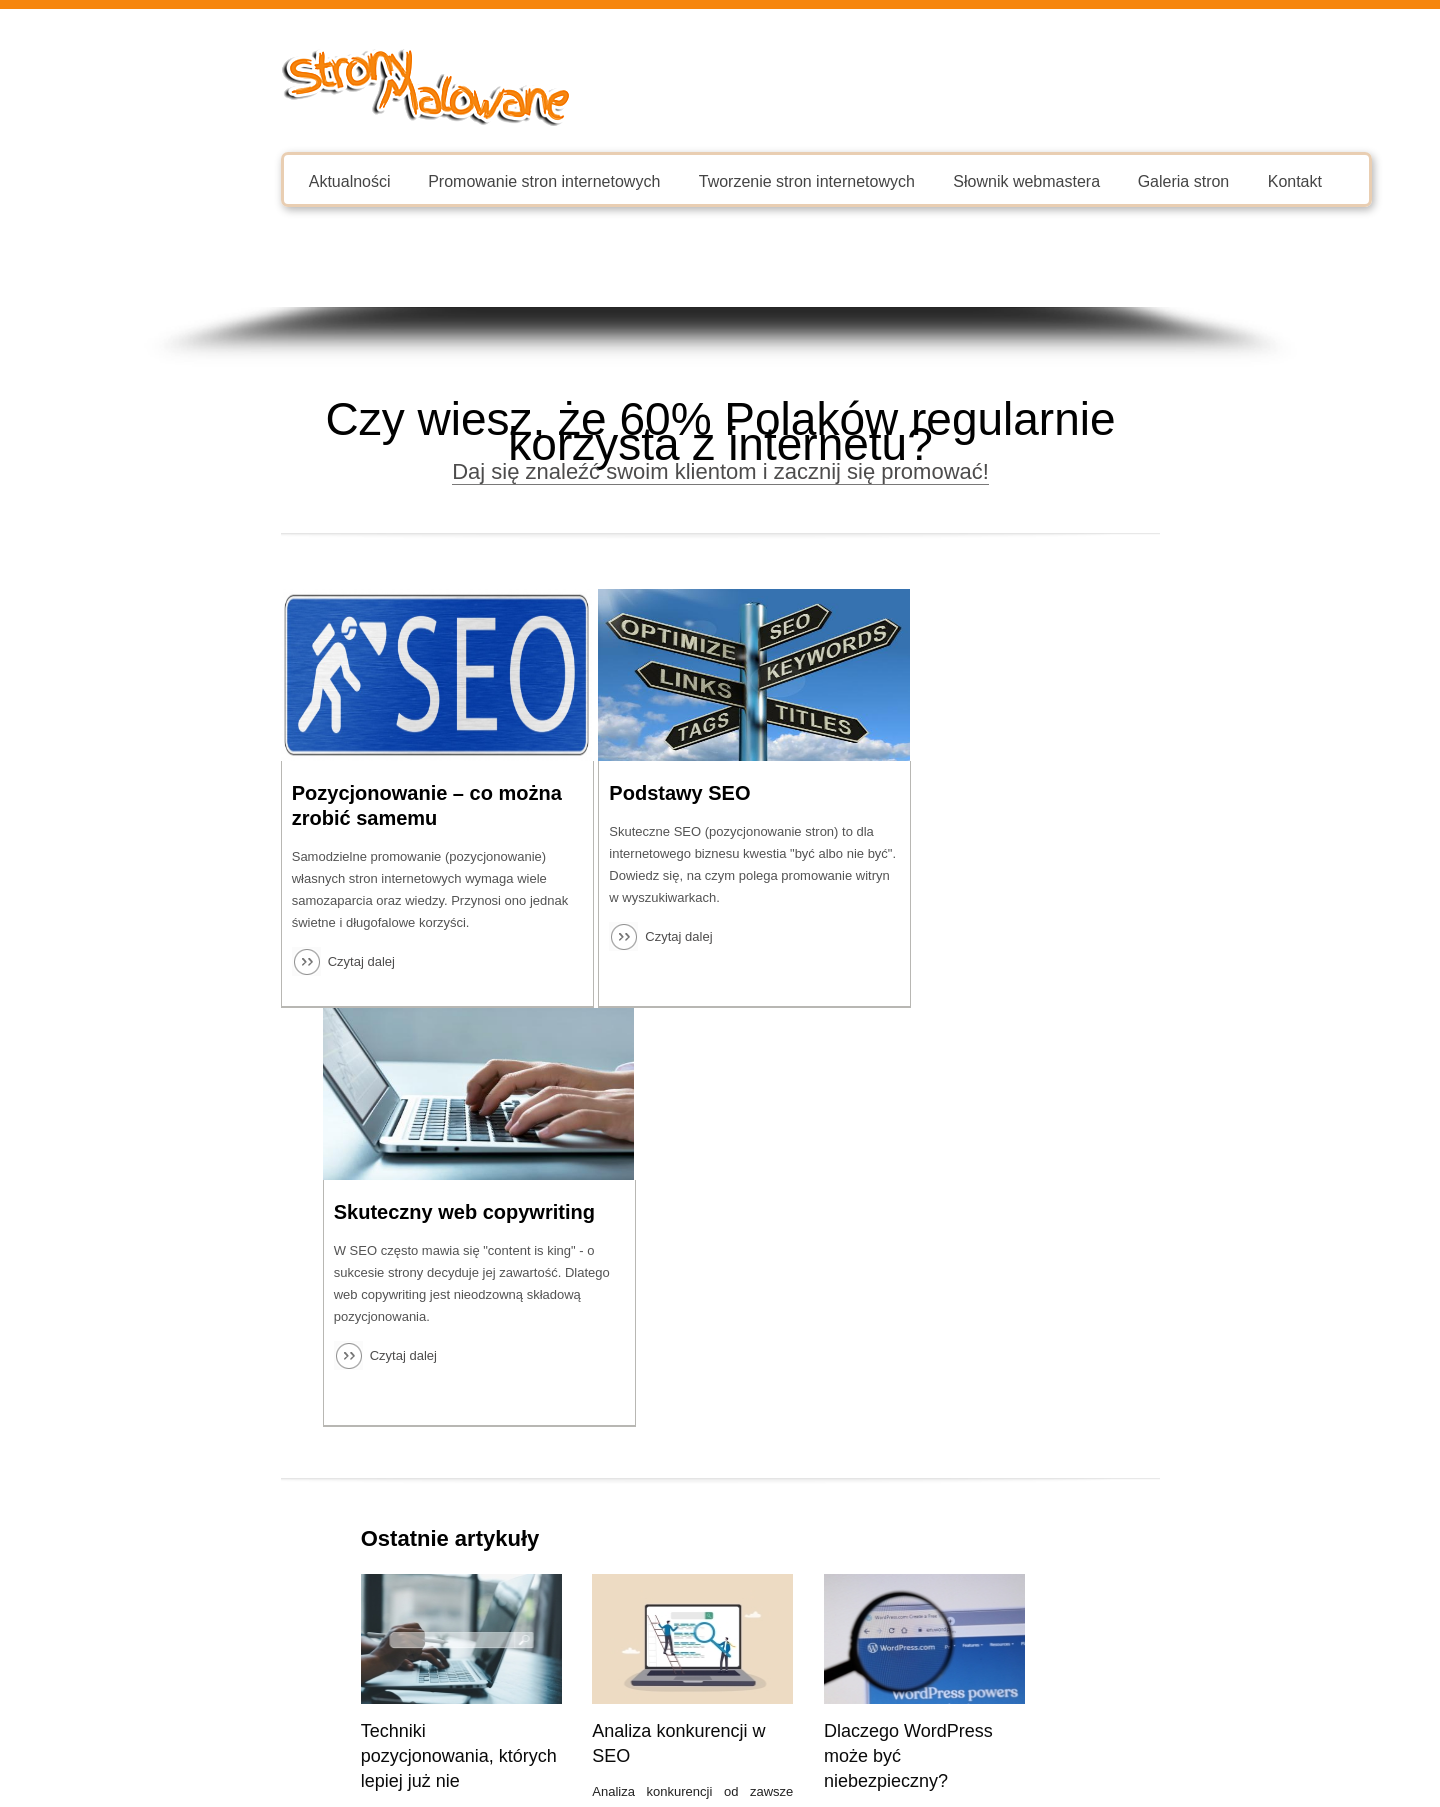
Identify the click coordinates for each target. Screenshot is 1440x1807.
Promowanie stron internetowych (431, 180)
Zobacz (1106, 1617)
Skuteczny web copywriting (1087, 793)
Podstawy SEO (639, 793)
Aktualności (237, 180)
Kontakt (1181, 180)
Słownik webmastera (913, 180)
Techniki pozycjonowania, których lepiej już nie (346, 1337)
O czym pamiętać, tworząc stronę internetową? (1014, 1337)
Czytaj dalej (248, 961)
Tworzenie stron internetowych (694, 180)
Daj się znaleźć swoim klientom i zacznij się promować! (719, 471)
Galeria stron (1070, 180)
